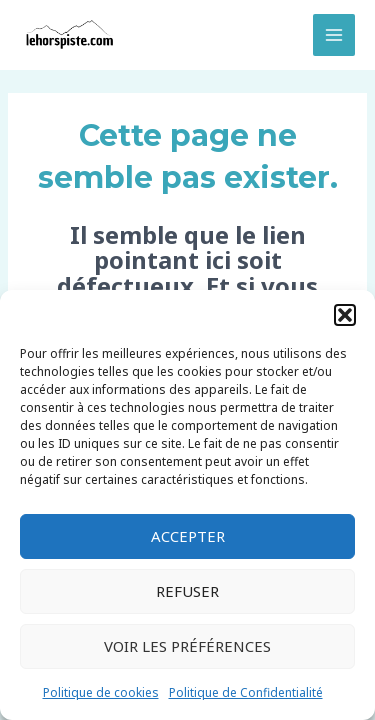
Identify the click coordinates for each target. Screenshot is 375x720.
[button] (345, 315)
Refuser (187, 591)
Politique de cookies (101, 692)
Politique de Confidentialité (246, 692)
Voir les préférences (187, 646)
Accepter (188, 536)
